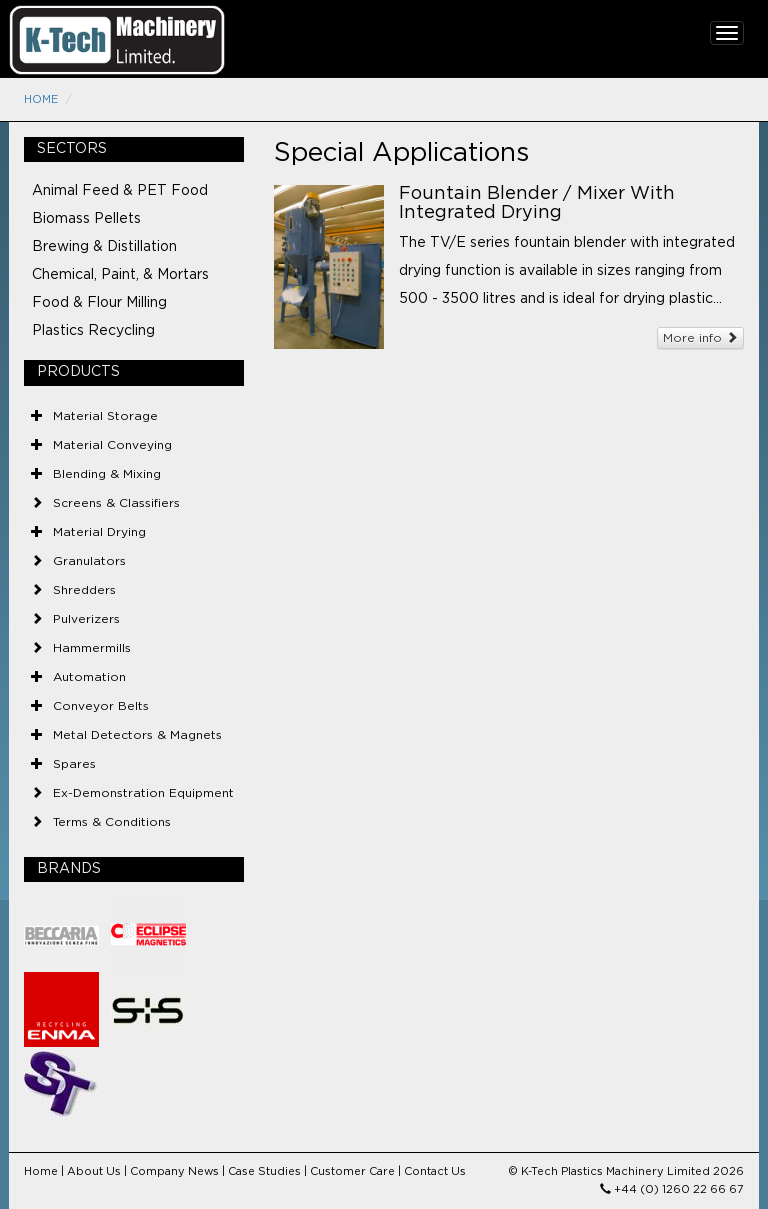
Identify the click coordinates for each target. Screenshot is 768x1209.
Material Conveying (112, 445)
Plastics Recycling (93, 331)
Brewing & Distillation (104, 247)
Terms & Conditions (112, 822)
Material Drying (99, 532)
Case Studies (264, 1171)
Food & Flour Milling (99, 303)
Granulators (89, 561)
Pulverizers (86, 619)
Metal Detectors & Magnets (137, 735)
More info (700, 337)
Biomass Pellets (86, 219)
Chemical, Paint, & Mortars (120, 275)
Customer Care (352, 1171)
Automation (89, 677)
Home (41, 99)
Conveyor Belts (101, 706)
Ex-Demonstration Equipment (143, 793)
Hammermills (92, 648)
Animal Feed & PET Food (120, 191)
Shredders (84, 590)
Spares (74, 764)
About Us (94, 1171)
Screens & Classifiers (116, 503)
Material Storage (105, 416)
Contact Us (435, 1171)
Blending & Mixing (107, 474)
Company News (174, 1171)
